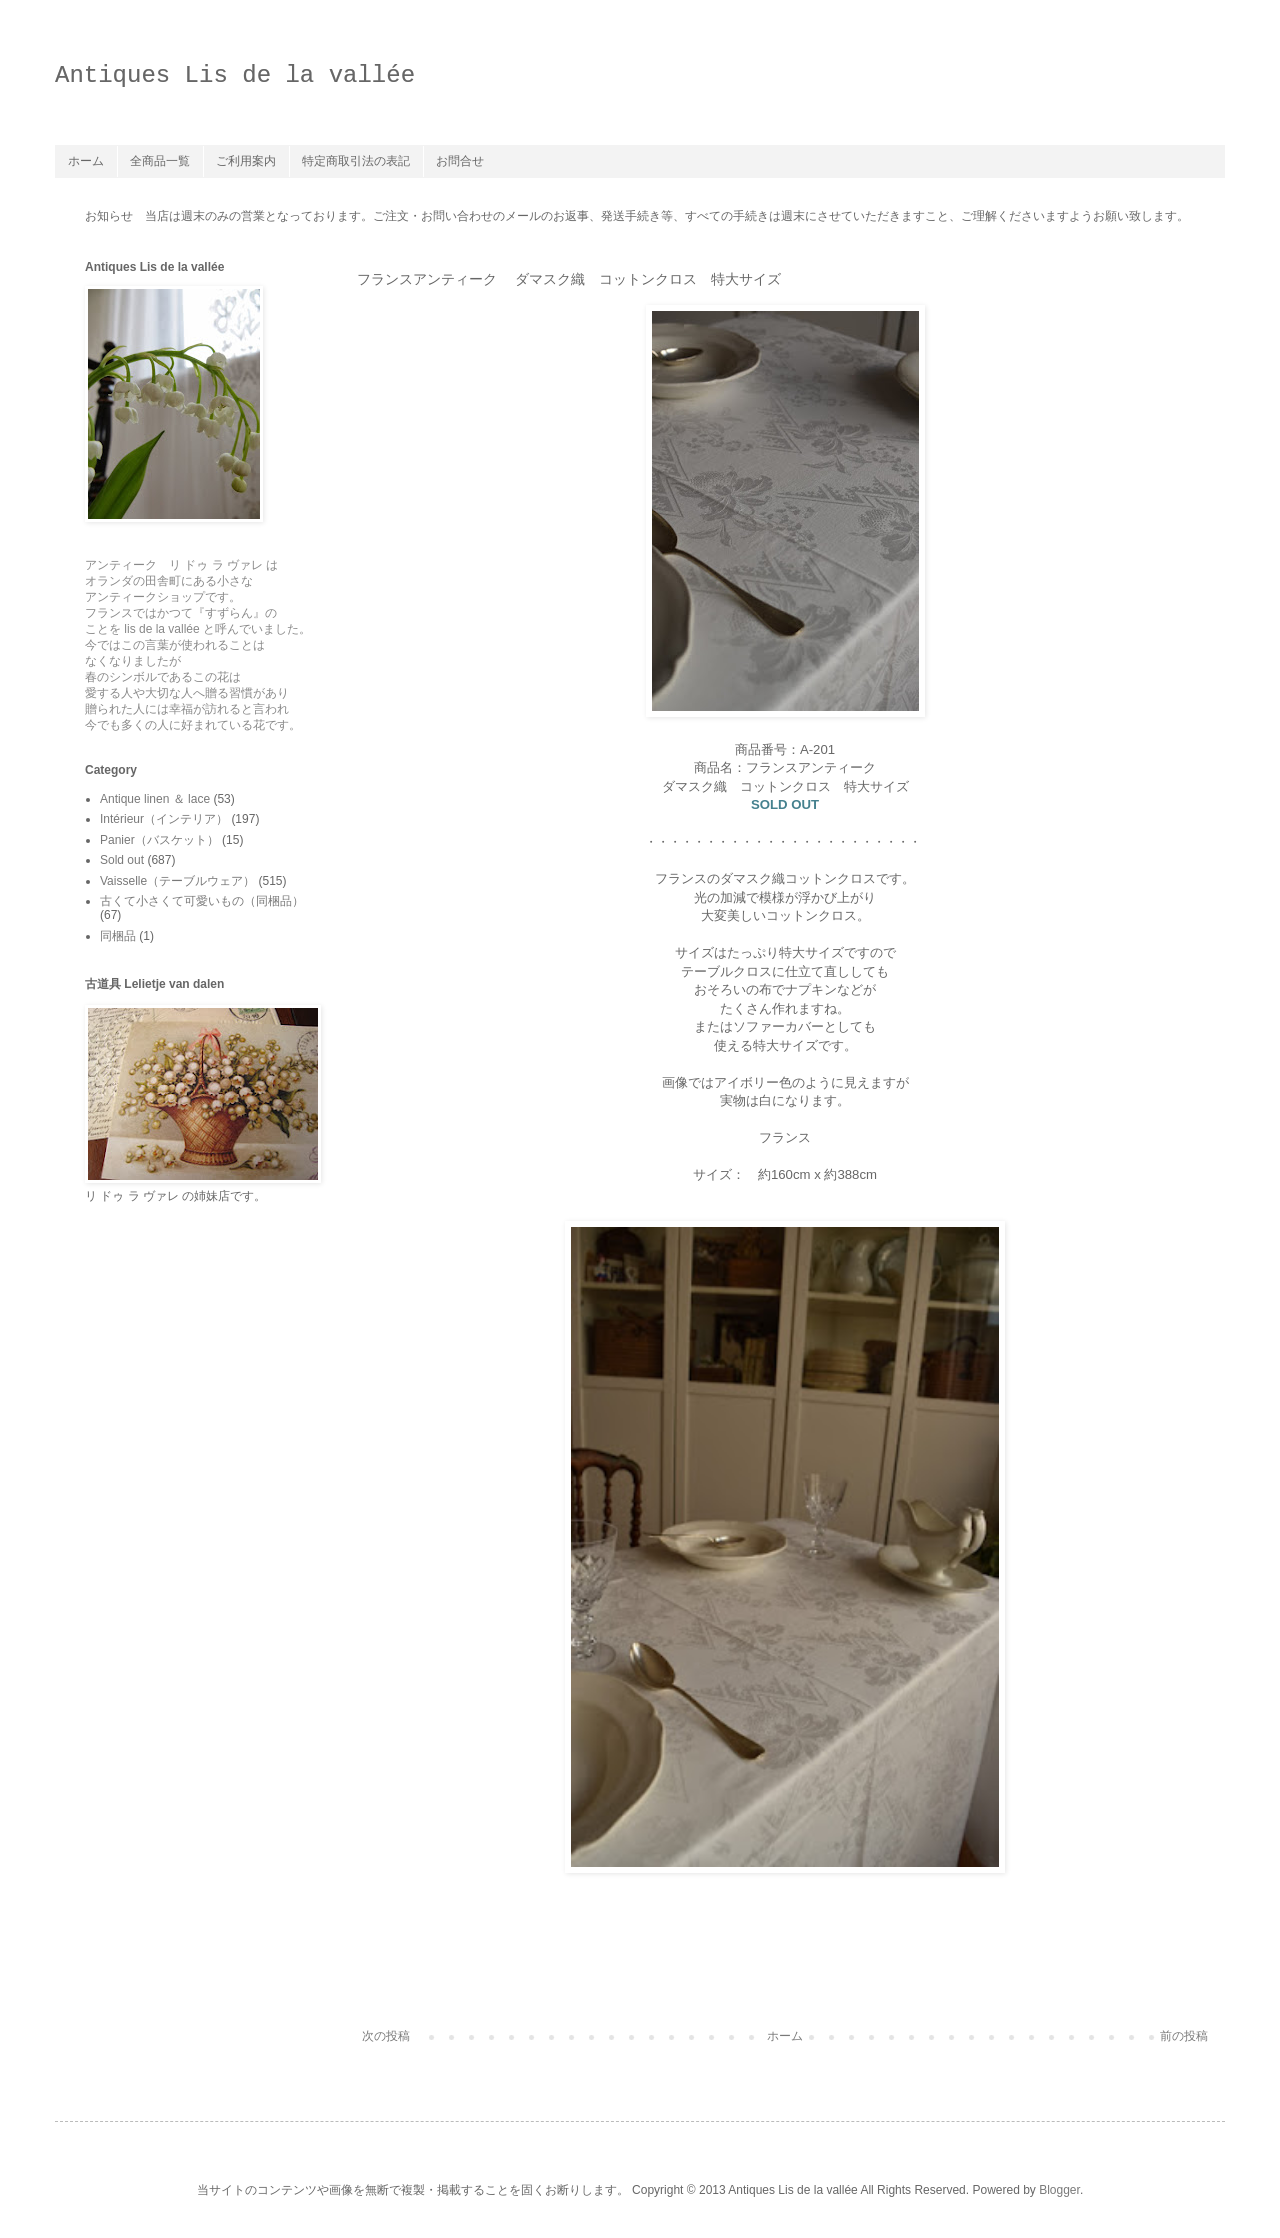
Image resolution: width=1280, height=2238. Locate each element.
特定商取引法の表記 (356, 161)
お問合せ (460, 161)
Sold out (122, 860)
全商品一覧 (160, 161)
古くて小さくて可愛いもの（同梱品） (202, 901)
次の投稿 (386, 2036)
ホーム (86, 161)
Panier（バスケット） (159, 840)
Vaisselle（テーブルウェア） (177, 881)
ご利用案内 (246, 161)
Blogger (1059, 2190)
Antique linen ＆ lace (155, 799)
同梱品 (118, 936)
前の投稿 (1184, 2036)
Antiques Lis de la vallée (235, 75)
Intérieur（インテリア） (164, 819)
